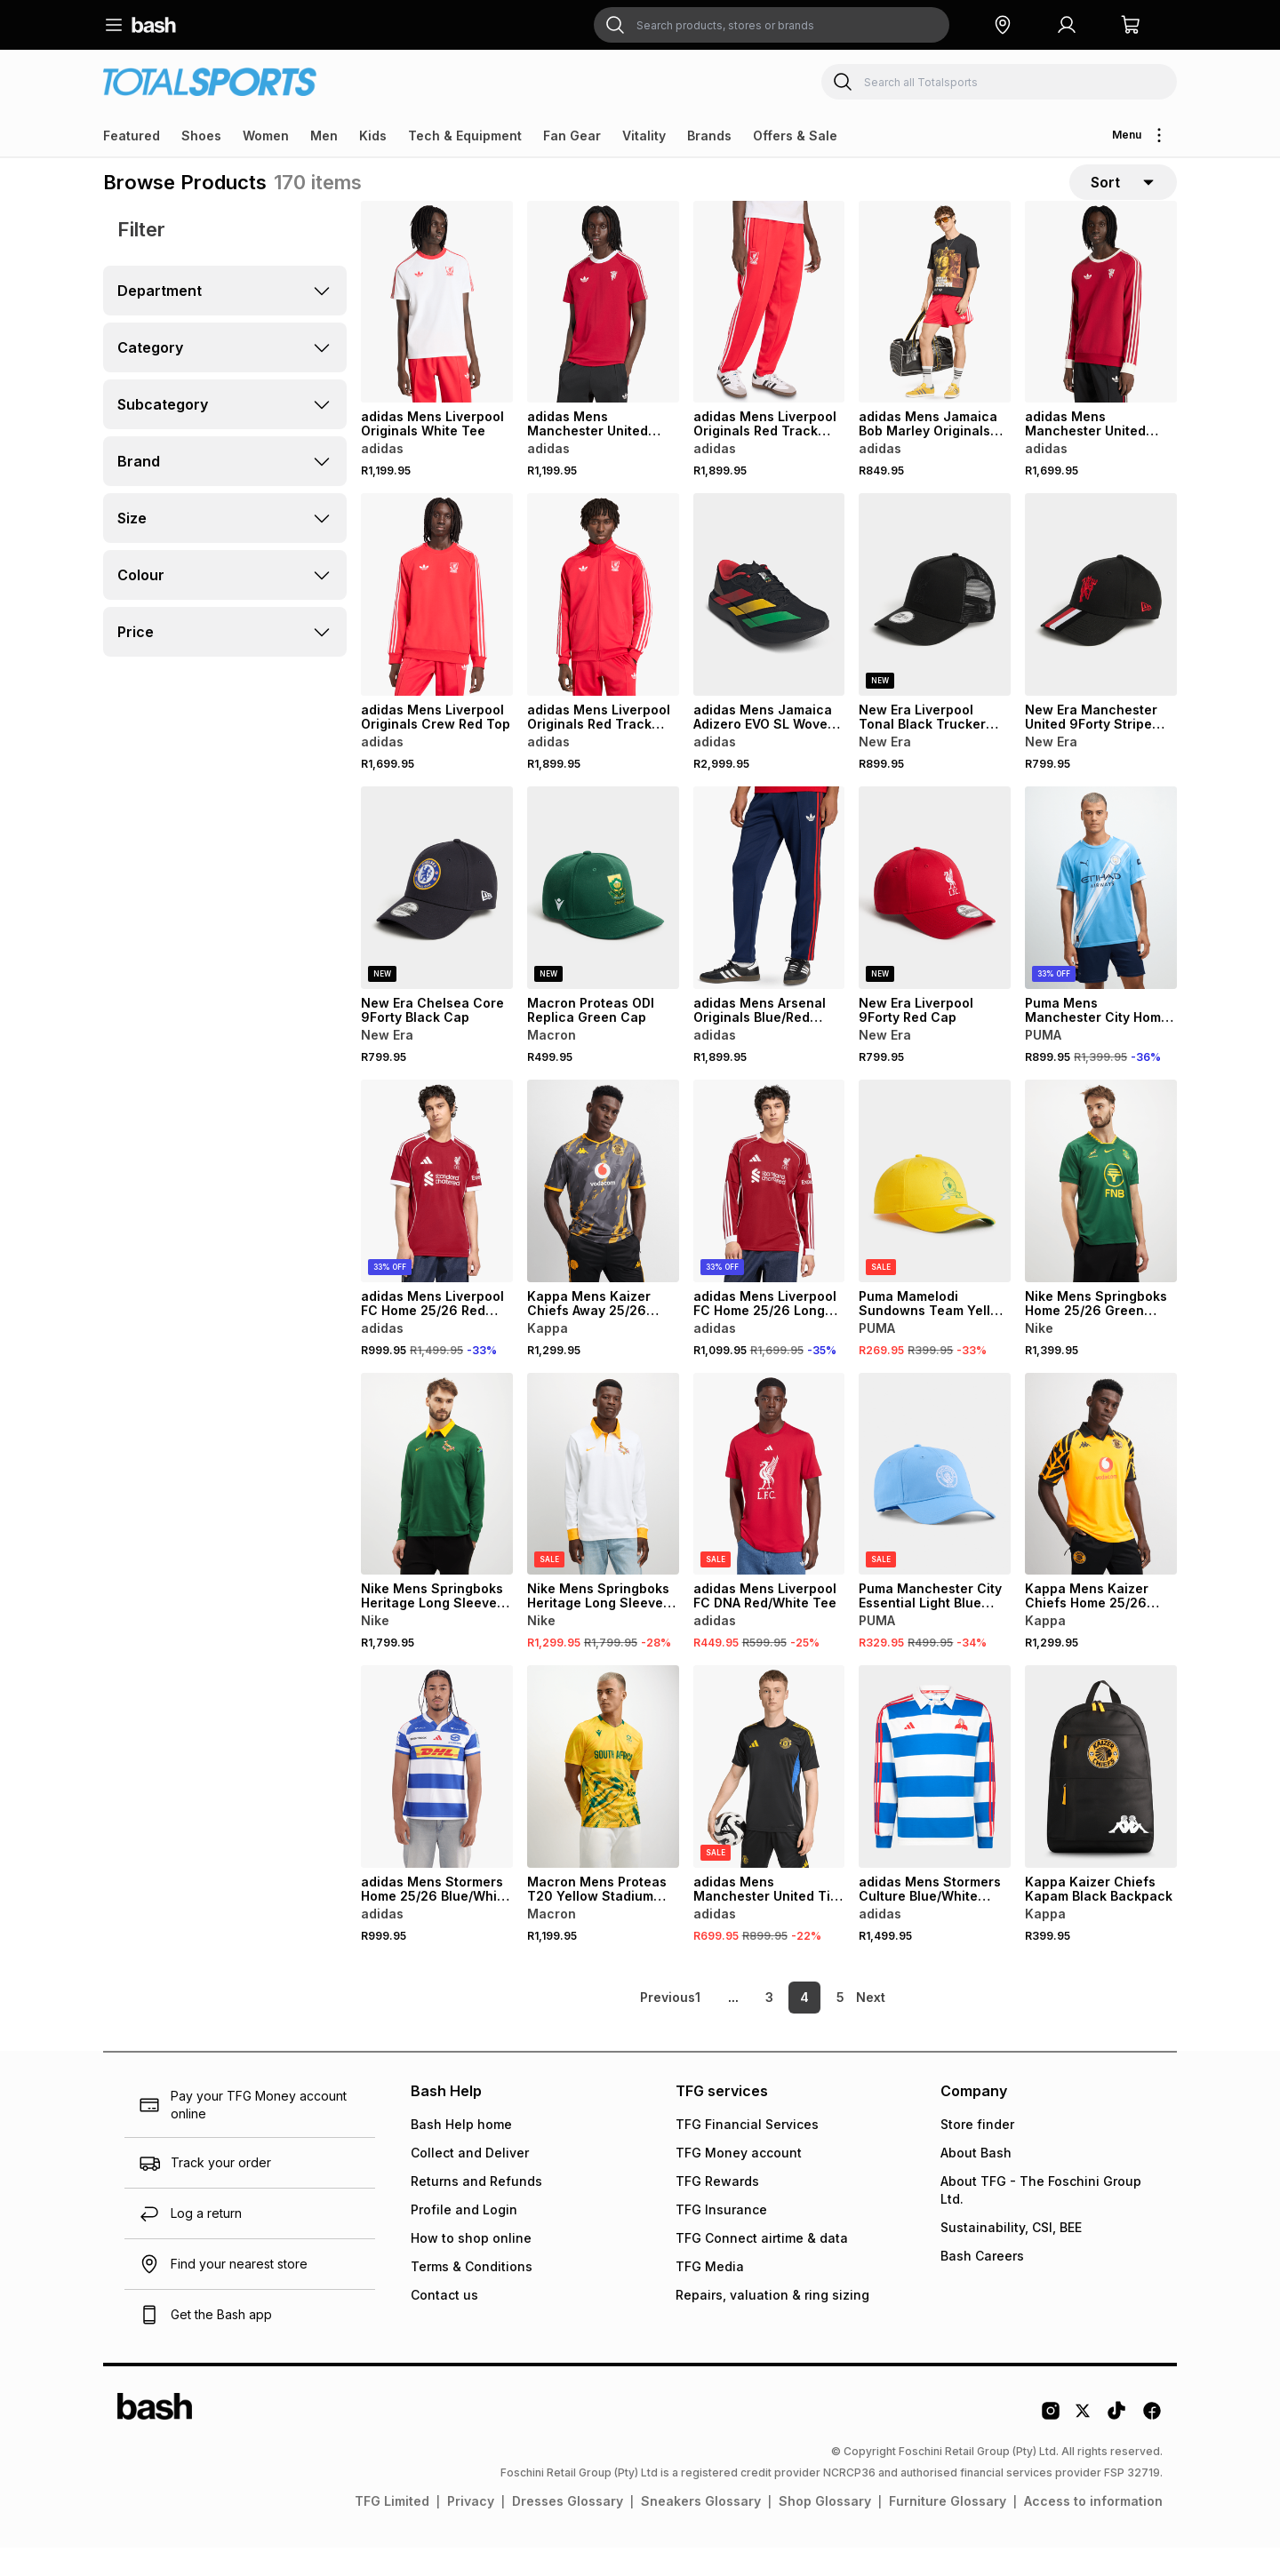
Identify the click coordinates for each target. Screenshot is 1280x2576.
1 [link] (697, 2025)
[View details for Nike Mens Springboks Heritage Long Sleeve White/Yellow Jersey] (603, 1501)
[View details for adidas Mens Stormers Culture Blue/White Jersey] (935, 1795)
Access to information (1093, 2529)
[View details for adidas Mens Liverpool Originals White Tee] (437, 329)
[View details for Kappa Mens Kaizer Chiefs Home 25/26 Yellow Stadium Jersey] (1101, 1501)
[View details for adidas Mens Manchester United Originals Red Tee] (603, 329)
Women (266, 135)
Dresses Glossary (567, 2529)
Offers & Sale (795, 135)
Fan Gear (572, 135)
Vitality (644, 135)
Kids (373, 135)
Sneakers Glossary (701, 2529)
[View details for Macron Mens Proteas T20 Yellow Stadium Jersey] (603, 1795)
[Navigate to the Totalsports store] (209, 81)
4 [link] (804, 2025)
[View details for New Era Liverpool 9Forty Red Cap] (935, 916)
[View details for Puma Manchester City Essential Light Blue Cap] (935, 1501)
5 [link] (840, 2025)
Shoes (201, 135)
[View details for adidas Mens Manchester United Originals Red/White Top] (1101, 329)
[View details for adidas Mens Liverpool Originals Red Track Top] (603, 623)
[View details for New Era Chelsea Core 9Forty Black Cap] (437, 916)
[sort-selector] (1123, 196)
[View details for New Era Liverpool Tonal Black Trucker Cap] (935, 623)
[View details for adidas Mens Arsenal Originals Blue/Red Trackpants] (769, 916)
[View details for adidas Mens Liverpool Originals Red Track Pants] (769, 329)
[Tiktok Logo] (1116, 2445)
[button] (1003, 25)
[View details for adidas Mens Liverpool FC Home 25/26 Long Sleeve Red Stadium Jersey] (769, 1208)
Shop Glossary (825, 2529)
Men (324, 135)
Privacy (470, 2529)
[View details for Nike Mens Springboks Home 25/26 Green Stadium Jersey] (1101, 1208)
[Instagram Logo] (1050, 2445)
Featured (131, 135)
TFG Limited (392, 2529)
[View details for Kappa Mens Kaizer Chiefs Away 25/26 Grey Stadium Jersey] (603, 1208)
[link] (635, 2026)
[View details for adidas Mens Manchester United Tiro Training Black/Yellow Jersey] (769, 1795)
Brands (709, 135)
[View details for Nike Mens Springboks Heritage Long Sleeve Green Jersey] (437, 1501)
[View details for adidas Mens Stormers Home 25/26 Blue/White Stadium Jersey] (437, 1795)
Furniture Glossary (947, 2529)
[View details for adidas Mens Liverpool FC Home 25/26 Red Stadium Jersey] (437, 1208)
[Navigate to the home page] (154, 25)
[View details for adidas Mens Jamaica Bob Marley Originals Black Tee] (935, 329)
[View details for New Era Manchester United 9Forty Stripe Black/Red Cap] (1101, 623)
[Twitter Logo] (1084, 2445)
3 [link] (769, 2025)
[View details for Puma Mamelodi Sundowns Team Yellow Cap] (935, 1208)
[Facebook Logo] (1152, 2445)
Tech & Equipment (465, 135)
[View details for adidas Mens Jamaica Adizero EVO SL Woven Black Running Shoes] (769, 623)
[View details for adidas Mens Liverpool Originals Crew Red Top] (437, 623)
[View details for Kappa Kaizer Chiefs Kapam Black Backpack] (1101, 1795)
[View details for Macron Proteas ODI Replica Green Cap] (603, 916)
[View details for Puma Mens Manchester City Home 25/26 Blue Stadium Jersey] (1101, 916)
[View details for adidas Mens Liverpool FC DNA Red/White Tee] (769, 1501)
